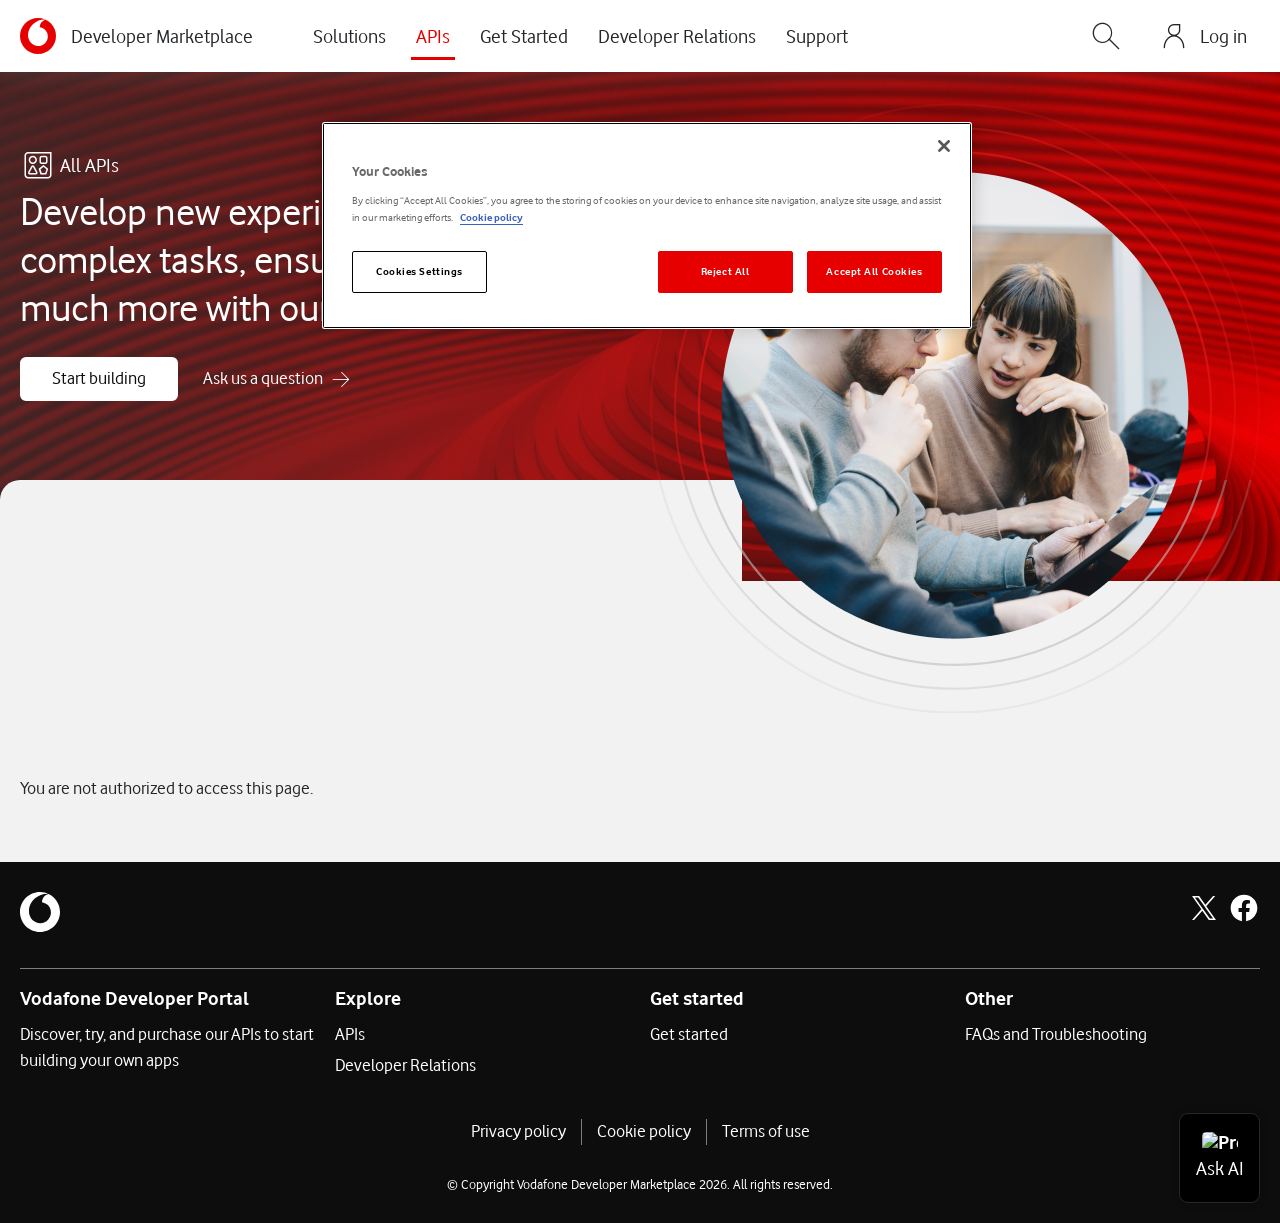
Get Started (524, 36)
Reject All (725, 271)
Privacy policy (518, 1131)
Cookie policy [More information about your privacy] (491, 217)
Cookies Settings (419, 271)
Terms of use (766, 1131)
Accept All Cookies (874, 271)
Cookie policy (644, 1131)
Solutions (349, 36)
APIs (433, 36)
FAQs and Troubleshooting (1056, 1034)
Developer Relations (677, 36)
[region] (647, 225)
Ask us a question (263, 378)
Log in (1223, 36)
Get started (689, 1034)
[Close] (944, 146)
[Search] (1106, 36)
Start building (99, 378)
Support (817, 36)
